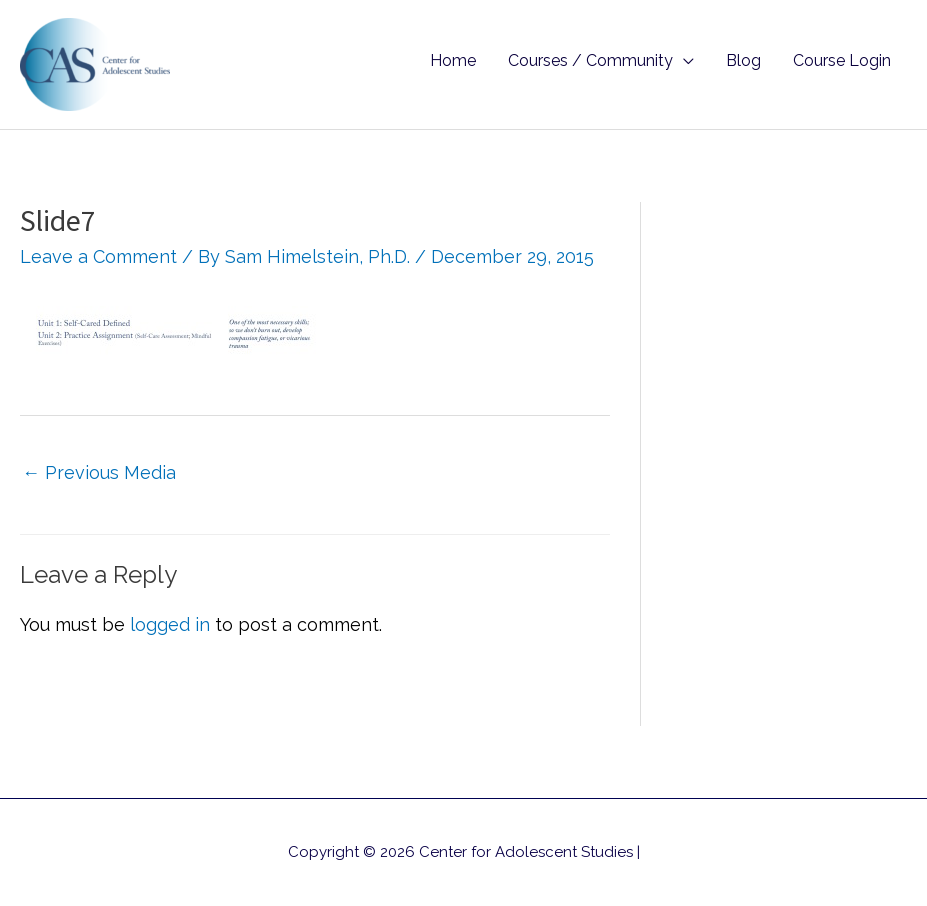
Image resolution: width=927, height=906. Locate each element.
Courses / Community (590, 60)
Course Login (842, 60)
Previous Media (99, 472)
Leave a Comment (98, 256)
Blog (743, 60)
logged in (170, 624)
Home (453, 60)
